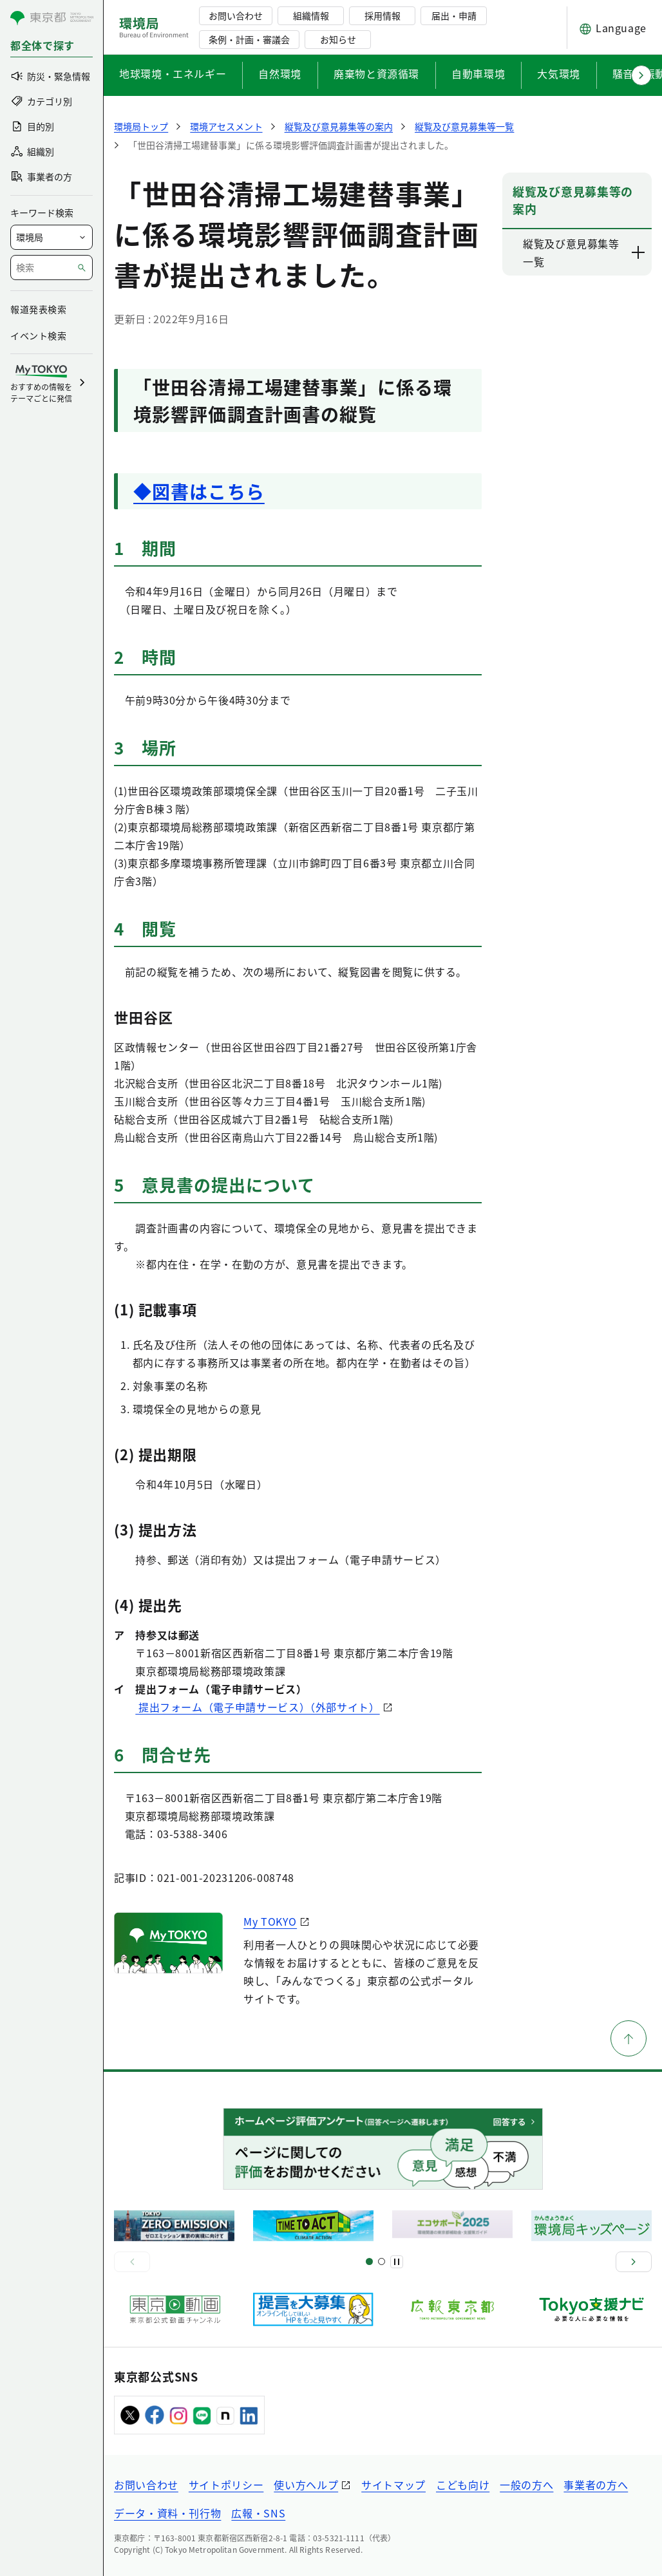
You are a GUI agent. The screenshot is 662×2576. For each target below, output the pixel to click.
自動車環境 (478, 73)
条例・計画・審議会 (249, 39)
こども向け (462, 2484)
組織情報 (311, 15)
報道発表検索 (38, 309)
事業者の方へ (595, 2484)
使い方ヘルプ (306, 2484)
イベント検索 (38, 335)
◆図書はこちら (199, 491)
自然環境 (279, 73)
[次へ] (634, 2262)
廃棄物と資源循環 (376, 73)
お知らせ (338, 39)
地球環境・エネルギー (172, 73)
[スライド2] (381, 2261)
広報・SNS (258, 2513)
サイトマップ (393, 2484)
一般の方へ (526, 2484)
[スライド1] (369, 2261)
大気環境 (558, 73)
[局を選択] (51, 237)
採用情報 (382, 15)
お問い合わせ (236, 15)
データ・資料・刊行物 (167, 2513)
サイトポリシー (226, 2484)
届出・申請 (454, 15)
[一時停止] (396, 2261)
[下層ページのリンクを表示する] (639, 252)
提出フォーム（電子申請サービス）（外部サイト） (257, 1707)
